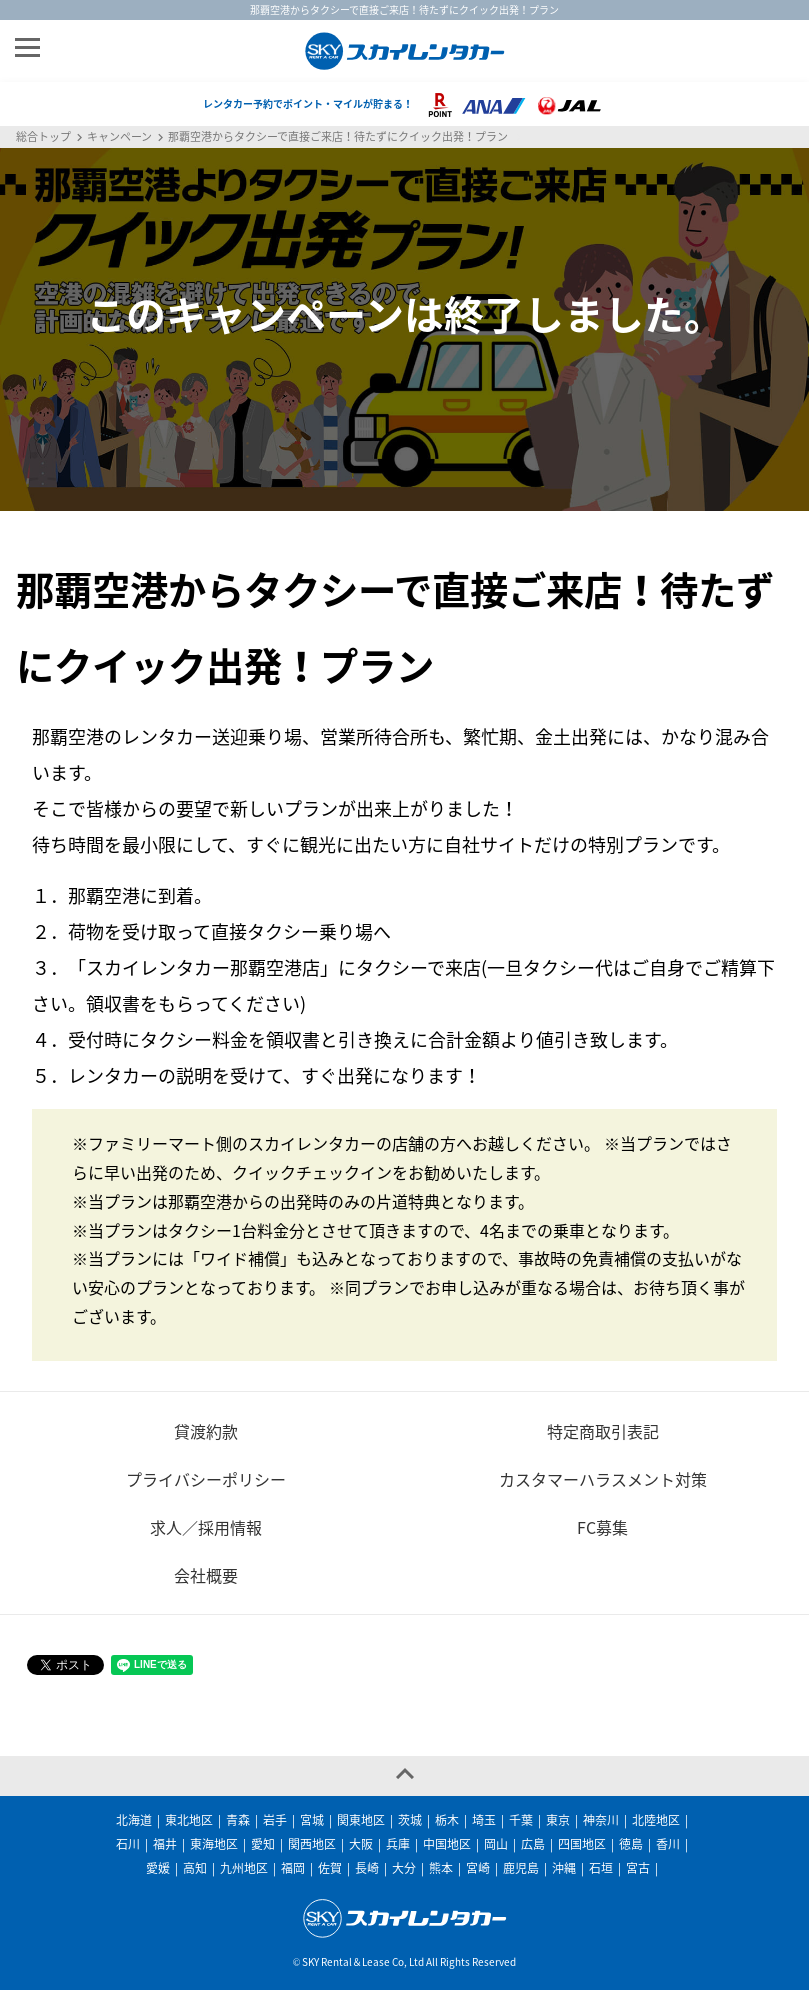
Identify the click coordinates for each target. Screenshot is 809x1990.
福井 (165, 1844)
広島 (533, 1844)
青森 (238, 1820)
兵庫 (398, 1844)
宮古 (638, 1868)
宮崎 (478, 1868)
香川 (668, 1844)
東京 (558, 1820)
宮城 (312, 1820)
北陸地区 (656, 1820)
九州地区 (244, 1868)
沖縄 (564, 1868)
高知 (195, 1868)
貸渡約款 (206, 1431)
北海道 (134, 1820)
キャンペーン (119, 137)
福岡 (293, 1868)
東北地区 (189, 1820)
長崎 (367, 1868)
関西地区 (312, 1844)
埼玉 (484, 1820)
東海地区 (214, 1844)
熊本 (441, 1868)
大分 (404, 1868)
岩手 (275, 1820)
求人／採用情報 (206, 1527)
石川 (128, 1844)
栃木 (447, 1820)
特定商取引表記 (603, 1431)
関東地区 (361, 1820)
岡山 (496, 1844)
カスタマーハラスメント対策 (603, 1479)
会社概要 (206, 1575)
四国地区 (582, 1844)
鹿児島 (521, 1868)
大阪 (361, 1844)
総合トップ (43, 137)
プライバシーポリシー (206, 1479)
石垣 (601, 1868)
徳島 (631, 1844)
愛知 (263, 1844)
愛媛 (158, 1868)
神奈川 (601, 1820)
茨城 (410, 1820)
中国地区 (447, 1844)
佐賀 (330, 1868)
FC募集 (602, 1527)
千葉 (521, 1820)
